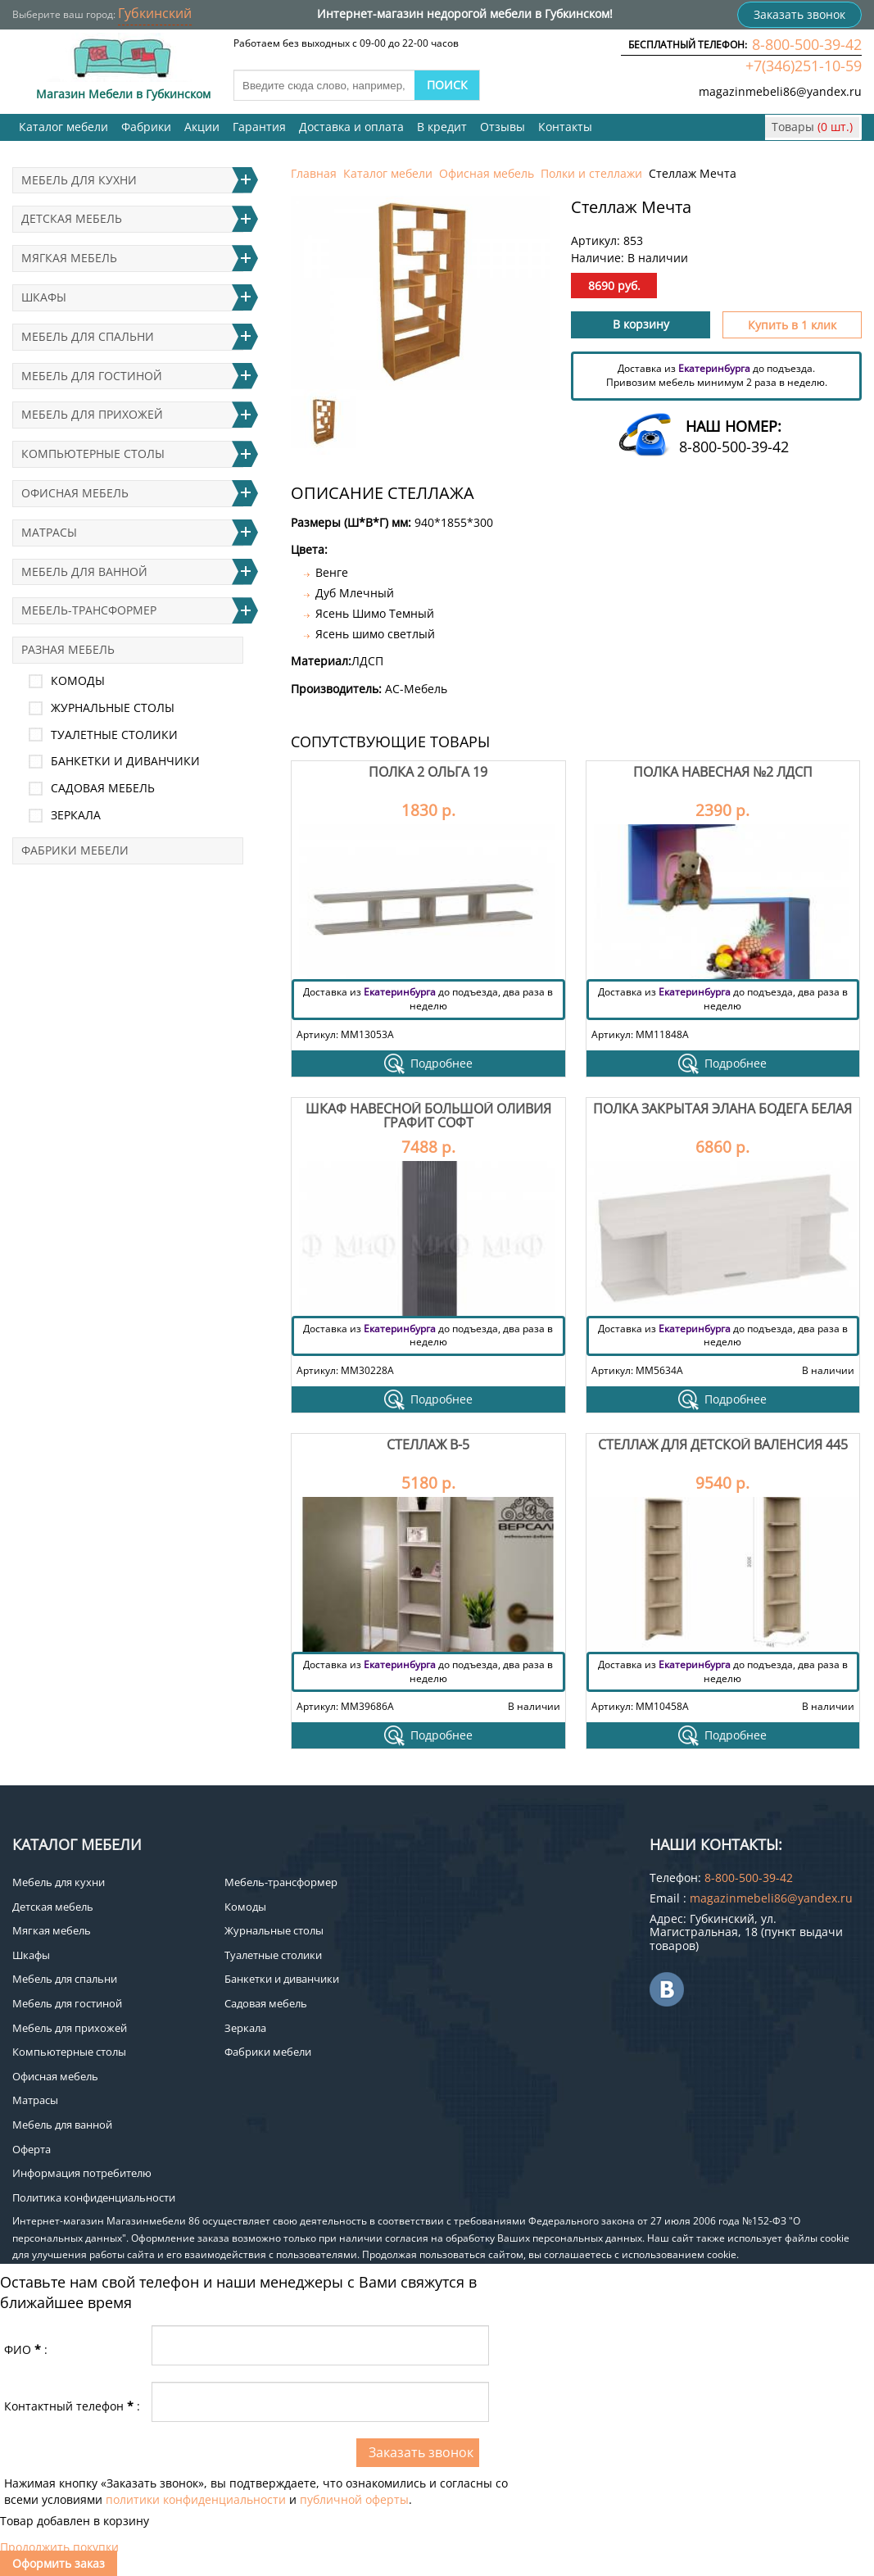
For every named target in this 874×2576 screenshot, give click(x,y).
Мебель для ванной (84, 571)
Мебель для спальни (87, 336)
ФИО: (26, 2349)
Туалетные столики (114, 734)
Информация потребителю (82, 2173)
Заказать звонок (799, 14)
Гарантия (259, 126)
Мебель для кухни (79, 180)
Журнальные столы (112, 707)
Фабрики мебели (75, 850)
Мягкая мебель (69, 257)
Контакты (565, 126)
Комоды (78, 680)
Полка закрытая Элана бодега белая (722, 1109)
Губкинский (155, 13)
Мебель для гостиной (91, 375)
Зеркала (76, 815)
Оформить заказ (58, 2563)
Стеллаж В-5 (428, 1444)
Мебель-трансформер (88, 610)
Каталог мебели (63, 126)
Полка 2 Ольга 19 (428, 772)
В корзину (641, 324)
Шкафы (43, 297)
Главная (314, 173)
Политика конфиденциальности (93, 2197)
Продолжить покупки (59, 2547)
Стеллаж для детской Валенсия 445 (723, 1444)
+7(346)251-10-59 (803, 65)
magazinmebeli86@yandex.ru (780, 91)
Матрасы (49, 532)
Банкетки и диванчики (125, 761)
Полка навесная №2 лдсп (723, 772)
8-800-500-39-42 (807, 44)
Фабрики (146, 126)
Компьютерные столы (93, 453)
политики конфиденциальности (196, 2499)
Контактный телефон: (72, 2406)
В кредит (442, 126)
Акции (202, 126)
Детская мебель (71, 218)
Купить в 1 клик (792, 325)
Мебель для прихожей (92, 414)
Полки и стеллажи (591, 173)
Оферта (31, 2149)
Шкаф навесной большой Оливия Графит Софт (428, 1116)
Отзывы (502, 126)
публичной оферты (354, 2499)
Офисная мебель (486, 173)
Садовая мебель (103, 788)
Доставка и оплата (351, 126)
